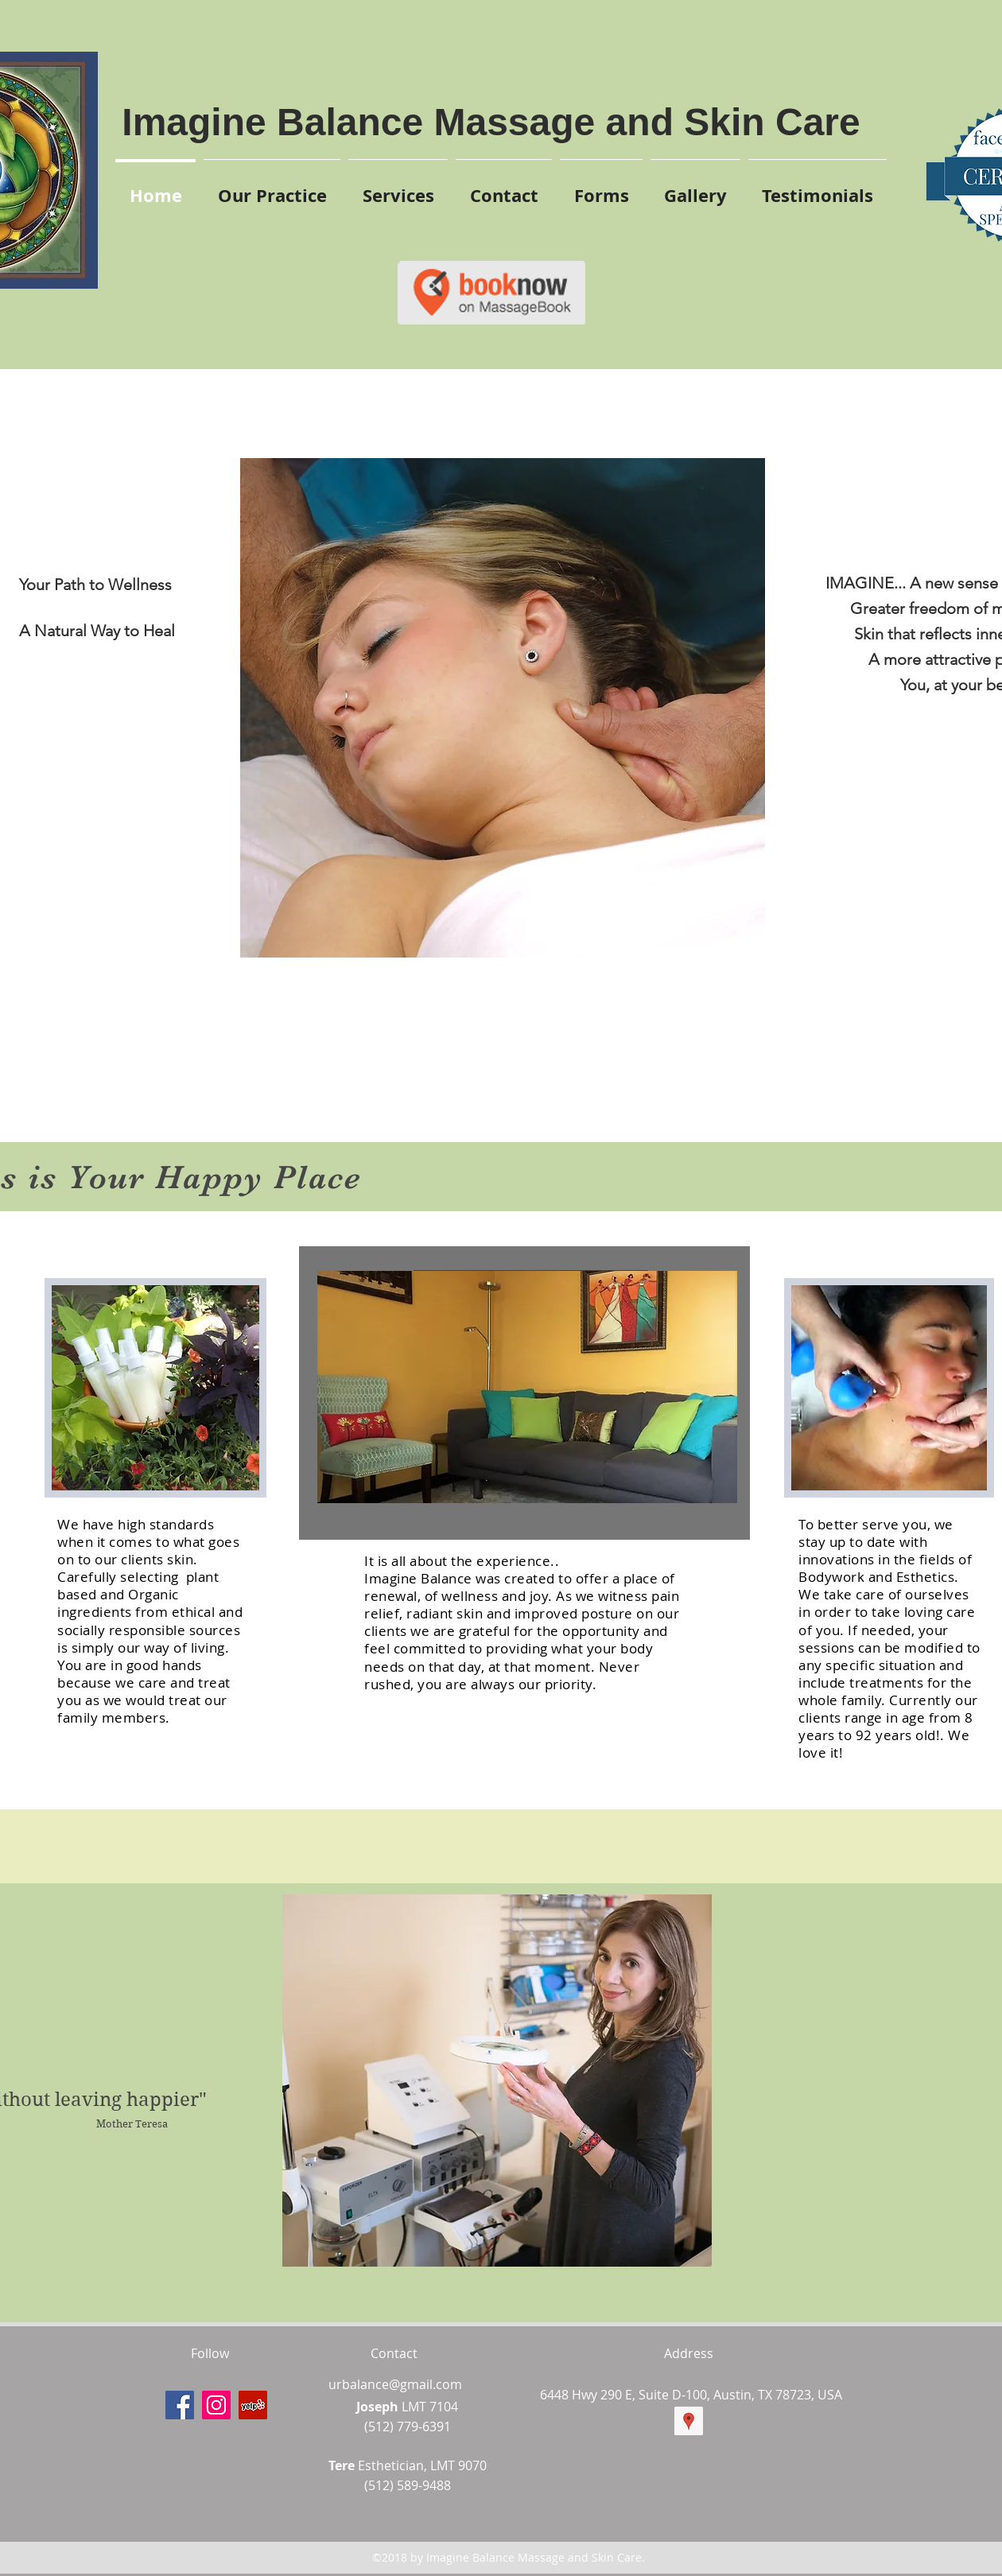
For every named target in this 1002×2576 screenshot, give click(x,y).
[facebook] (179, 2405)
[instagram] (216, 2405)
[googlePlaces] (688, 2421)
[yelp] (253, 2405)
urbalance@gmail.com (395, 2384)
